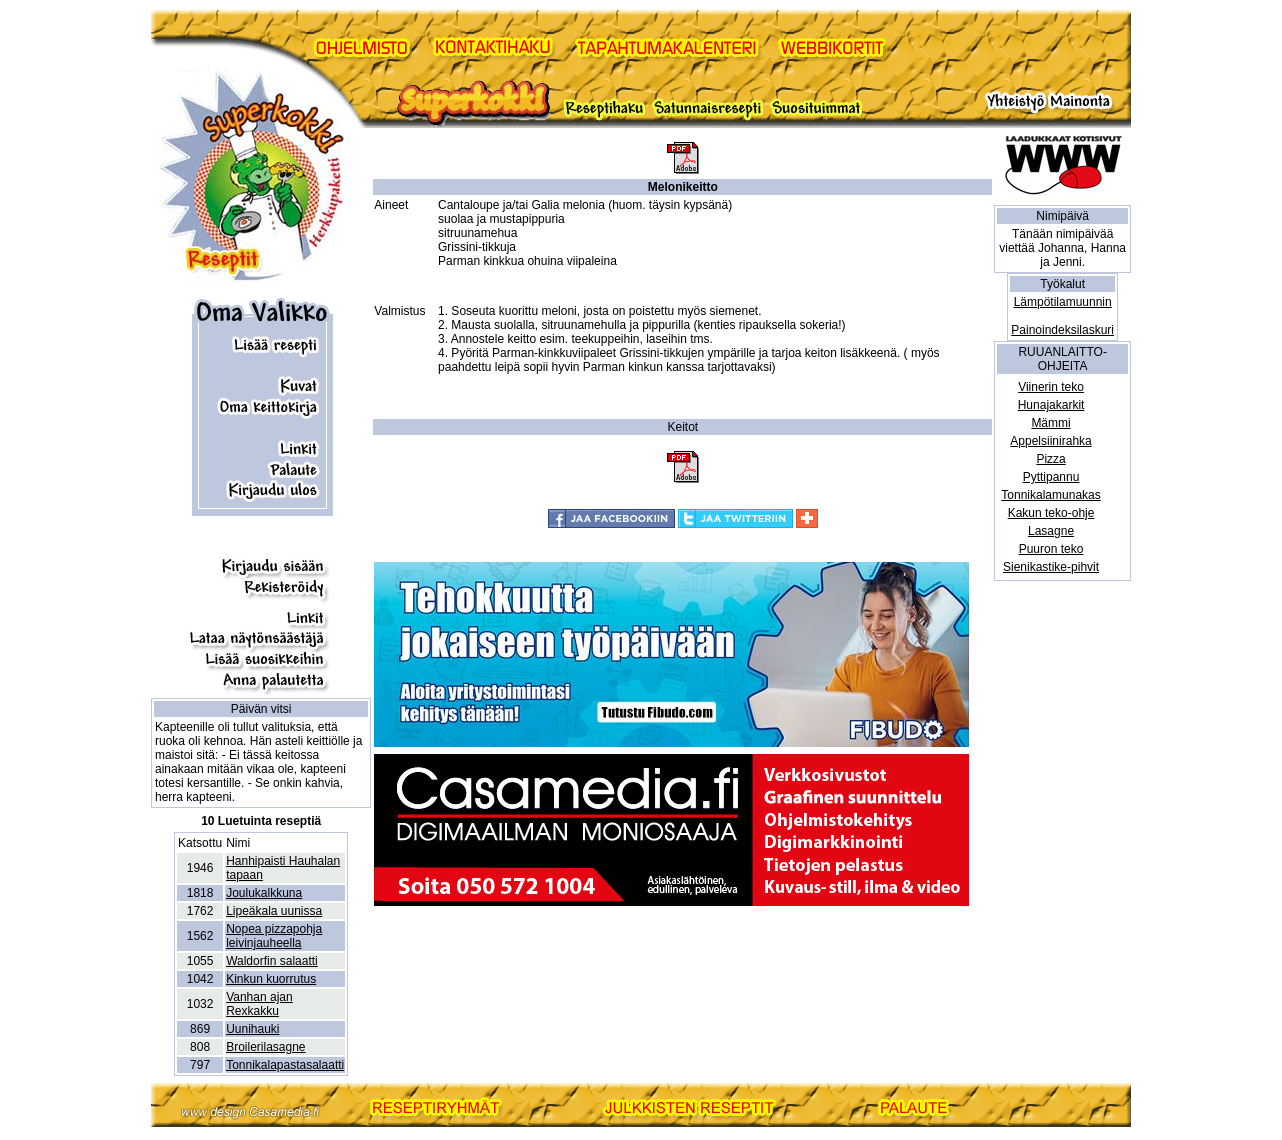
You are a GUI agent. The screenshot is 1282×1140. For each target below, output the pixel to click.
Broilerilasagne (265, 1047)
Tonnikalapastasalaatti (285, 1065)
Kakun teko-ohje (1051, 513)
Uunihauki (252, 1029)
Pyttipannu (1051, 477)
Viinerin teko (1051, 387)
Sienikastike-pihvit (1051, 567)
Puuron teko (1051, 549)
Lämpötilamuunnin (1063, 302)
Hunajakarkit (1051, 405)
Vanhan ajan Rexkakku (259, 1004)
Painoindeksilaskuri (1062, 330)
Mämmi (1050, 423)
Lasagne (1051, 531)
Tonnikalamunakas (1050, 495)
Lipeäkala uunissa (274, 911)
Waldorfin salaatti (272, 961)
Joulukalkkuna (264, 893)
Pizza (1050, 459)
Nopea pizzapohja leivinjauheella (274, 936)
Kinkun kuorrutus (271, 979)
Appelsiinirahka (1050, 441)
